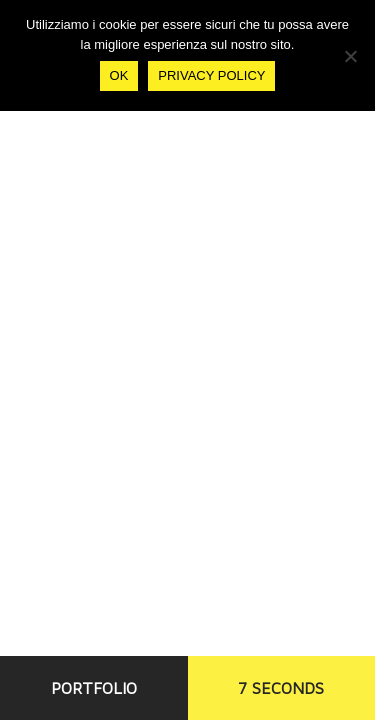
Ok (119, 75)
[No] (350, 56)
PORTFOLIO (94, 688)
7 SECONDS (281, 688)
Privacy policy (211, 75)
